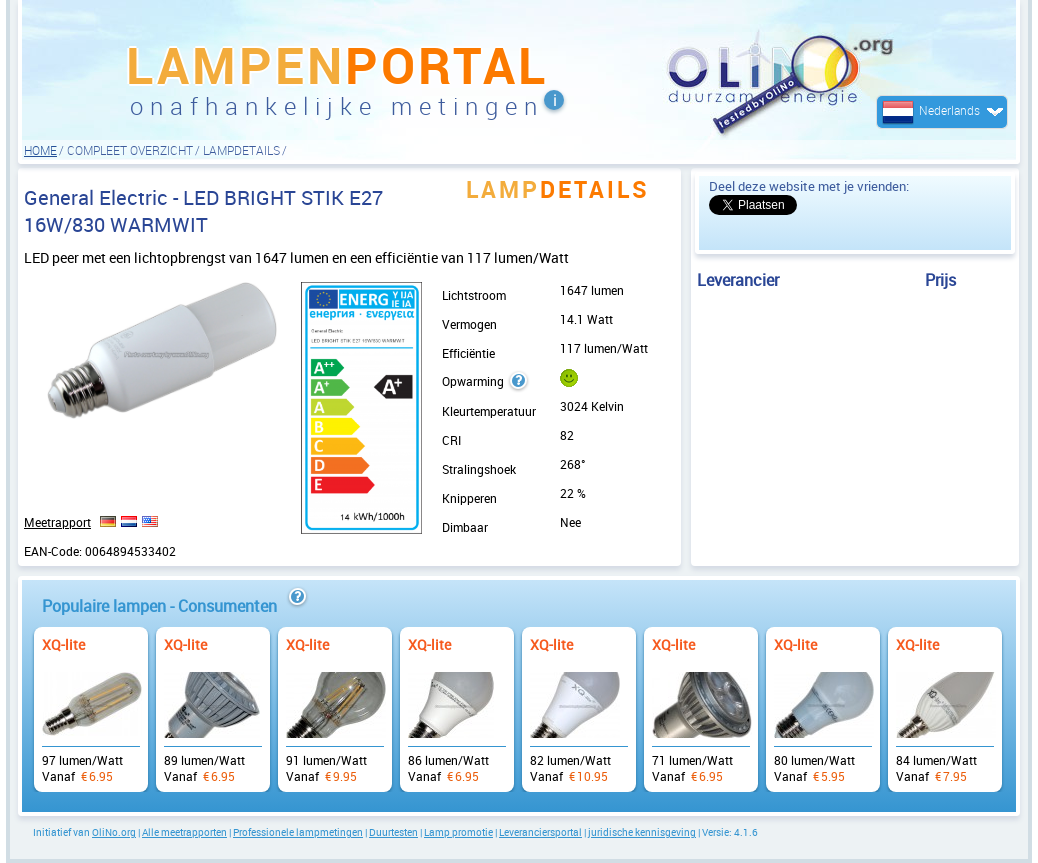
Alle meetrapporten (184, 832)
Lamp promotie (458, 832)
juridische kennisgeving (642, 832)
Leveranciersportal (540, 832)
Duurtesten (393, 832)
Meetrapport (57, 522)
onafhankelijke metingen (337, 106)
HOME (40, 150)
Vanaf (91, 699)
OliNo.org (114, 832)
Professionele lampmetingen (298, 832)
